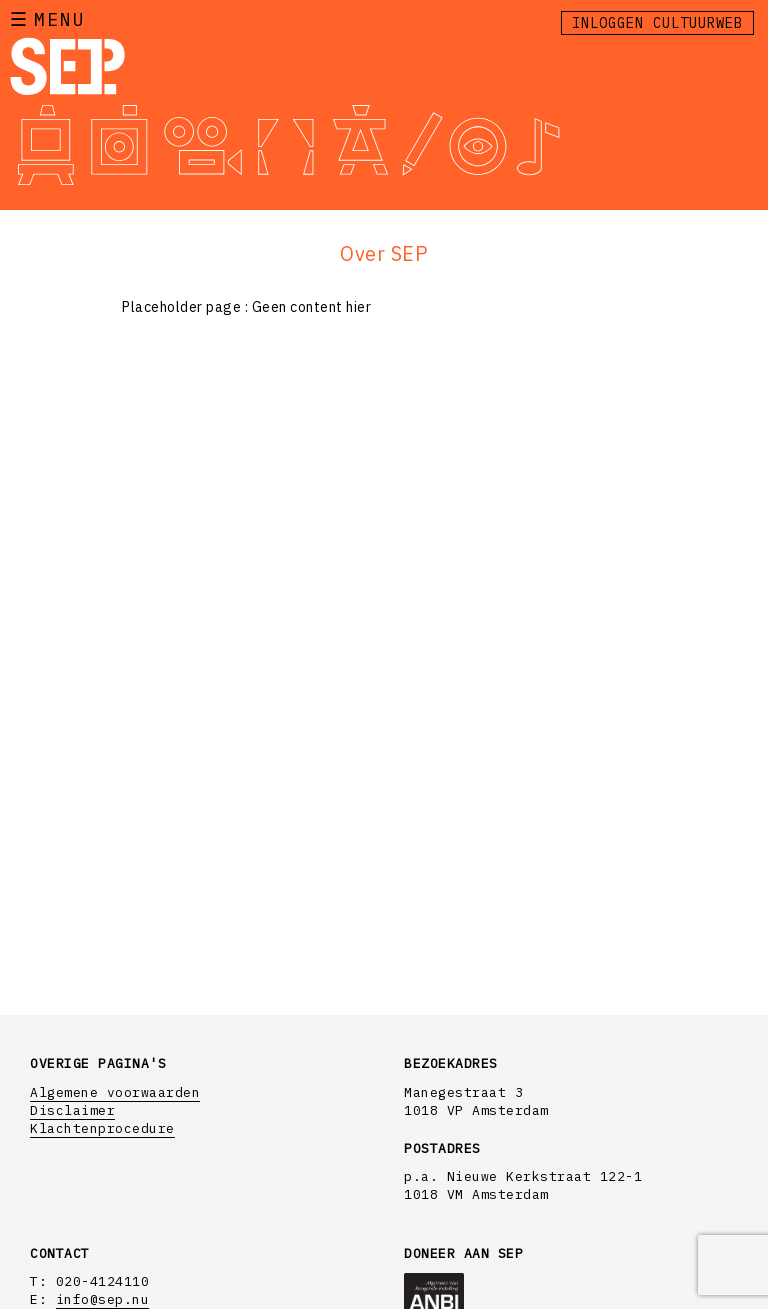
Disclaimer (72, 1110)
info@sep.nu (103, 1299)
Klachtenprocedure (102, 1128)
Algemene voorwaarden (115, 1092)
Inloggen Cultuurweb (657, 23)
